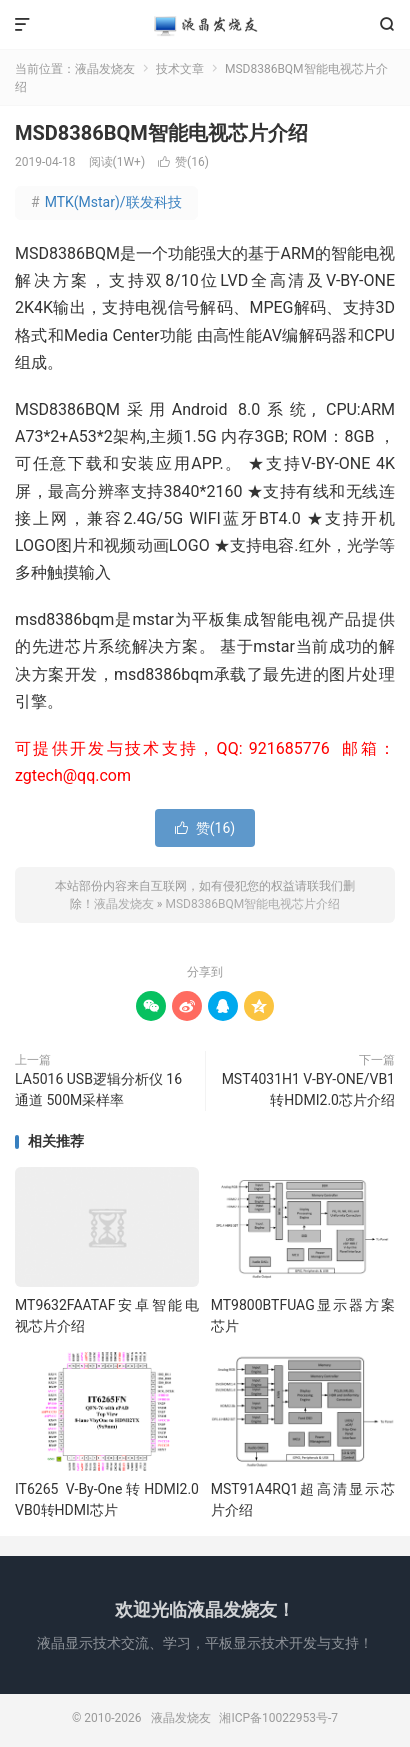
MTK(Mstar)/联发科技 (106, 202)
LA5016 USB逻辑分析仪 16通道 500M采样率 (98, 1089)
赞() (183, 162)
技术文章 (180, 69)
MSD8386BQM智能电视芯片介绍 (161, 133)
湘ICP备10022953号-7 (278, 1718)
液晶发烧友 (205, 25)
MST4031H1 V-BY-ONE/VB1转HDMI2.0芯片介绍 (308, 1089)
